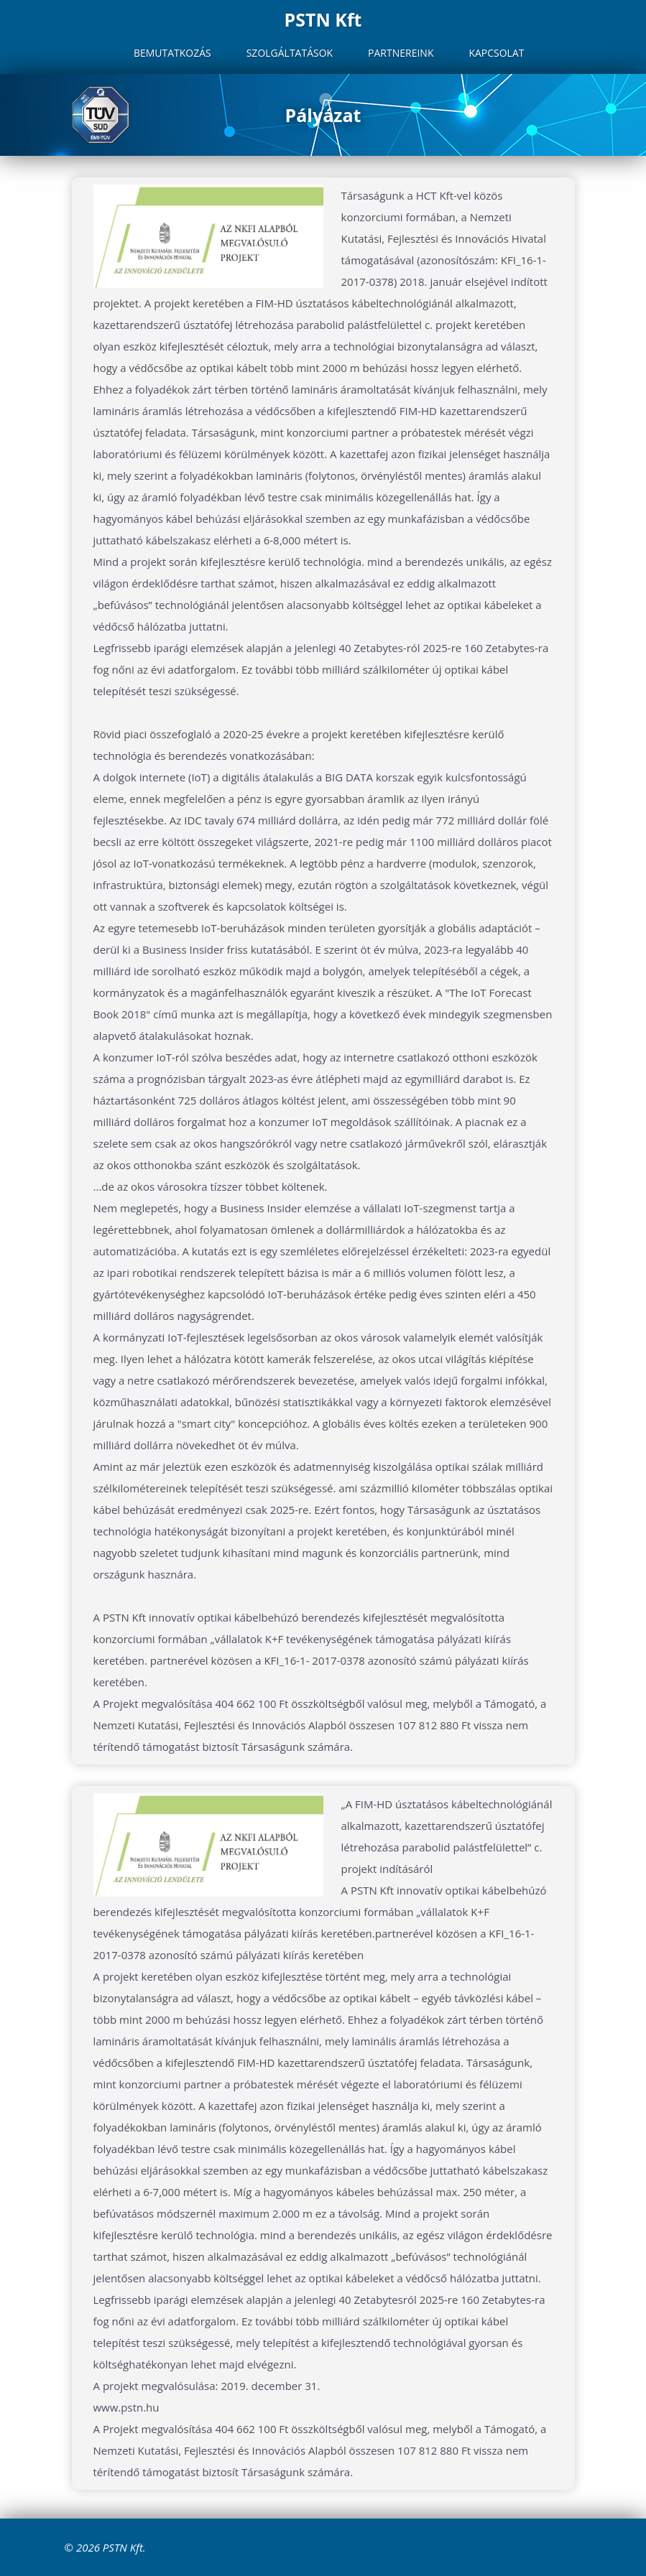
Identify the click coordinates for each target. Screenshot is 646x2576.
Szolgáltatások (289, 53)
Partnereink (400, 53)
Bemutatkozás (172, 53)
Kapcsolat (496, 53)
